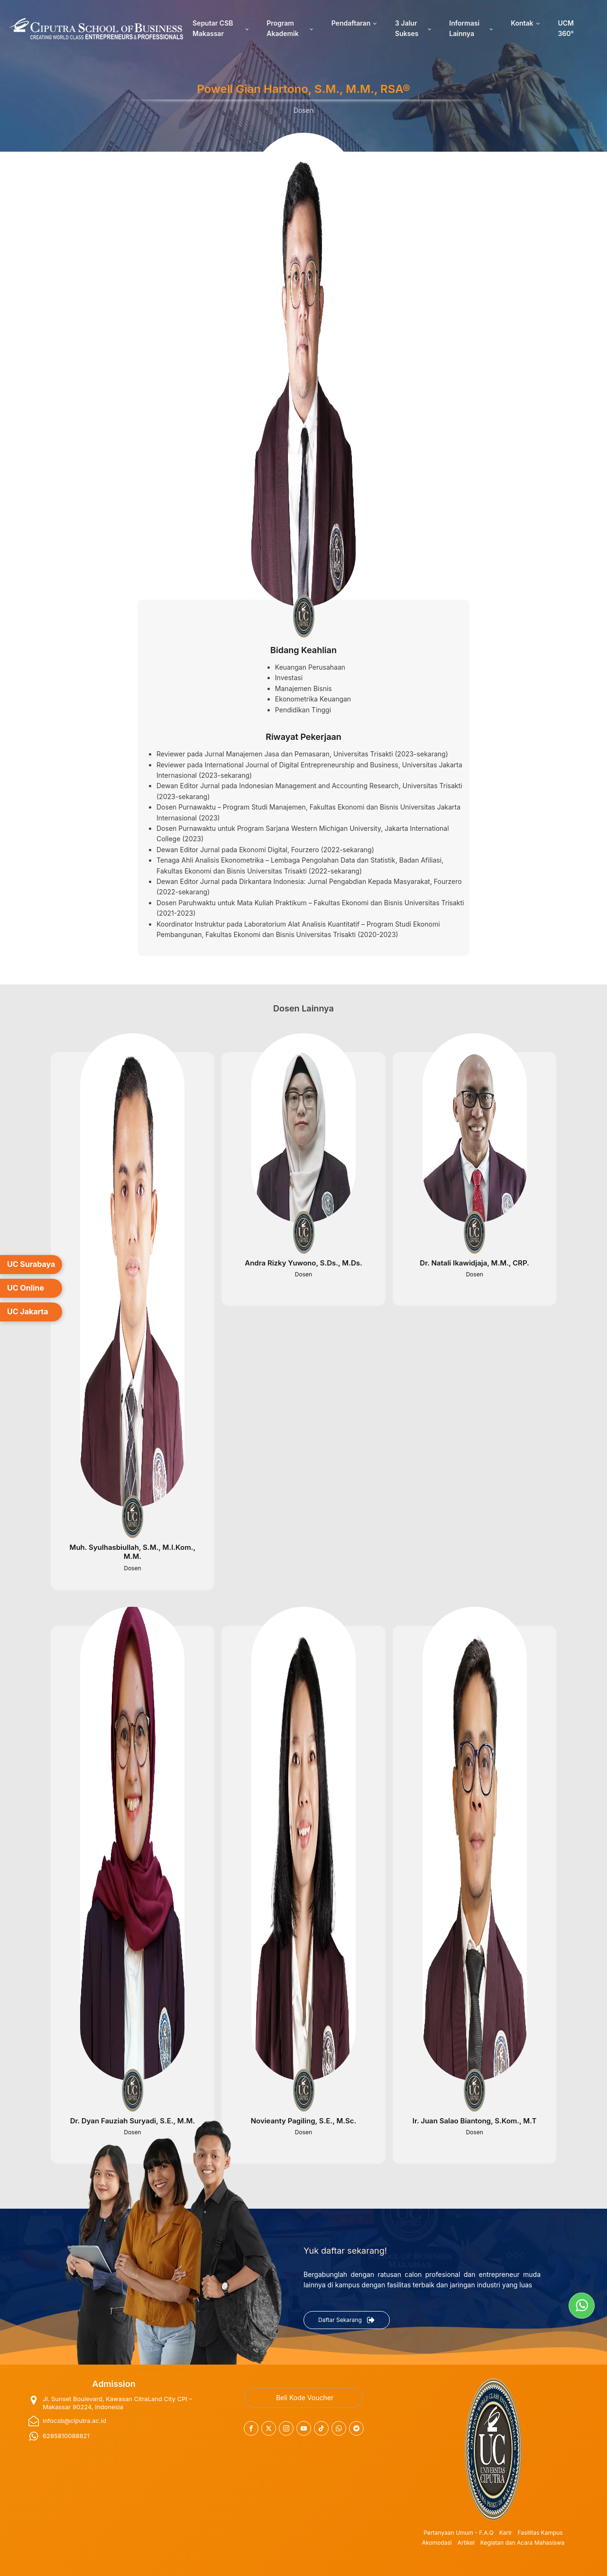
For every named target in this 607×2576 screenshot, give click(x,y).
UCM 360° (566, 28)
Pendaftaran (351, 23)
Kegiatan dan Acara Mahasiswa (522, 2542)
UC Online (25, 1288)
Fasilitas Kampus (540, 2532)
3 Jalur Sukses (406, 28)
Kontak (522, 23)
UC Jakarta (27, 1311)
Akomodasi (437, 2542)
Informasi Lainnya (464, 28)
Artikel (466, 2542)
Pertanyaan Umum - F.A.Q (458, 2532)
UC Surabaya (31, 1264)
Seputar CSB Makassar (213, 28)
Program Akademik (282, 28)
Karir (505, 2532)
